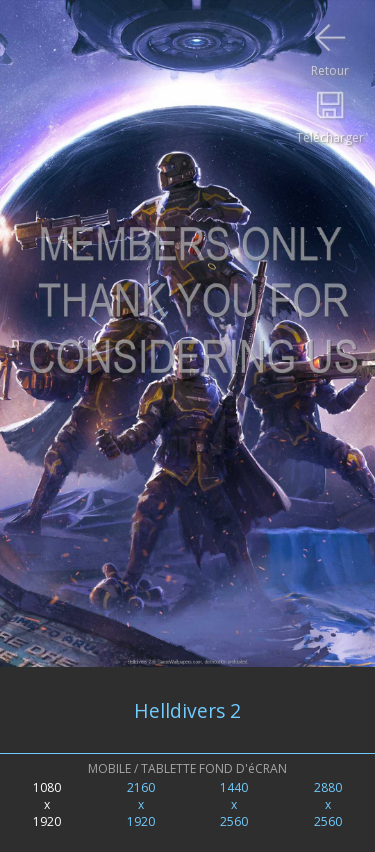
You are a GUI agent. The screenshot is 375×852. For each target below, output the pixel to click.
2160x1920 (141, 804)
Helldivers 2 (187, 710)
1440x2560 (234, 804)
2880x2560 (328, 804)
